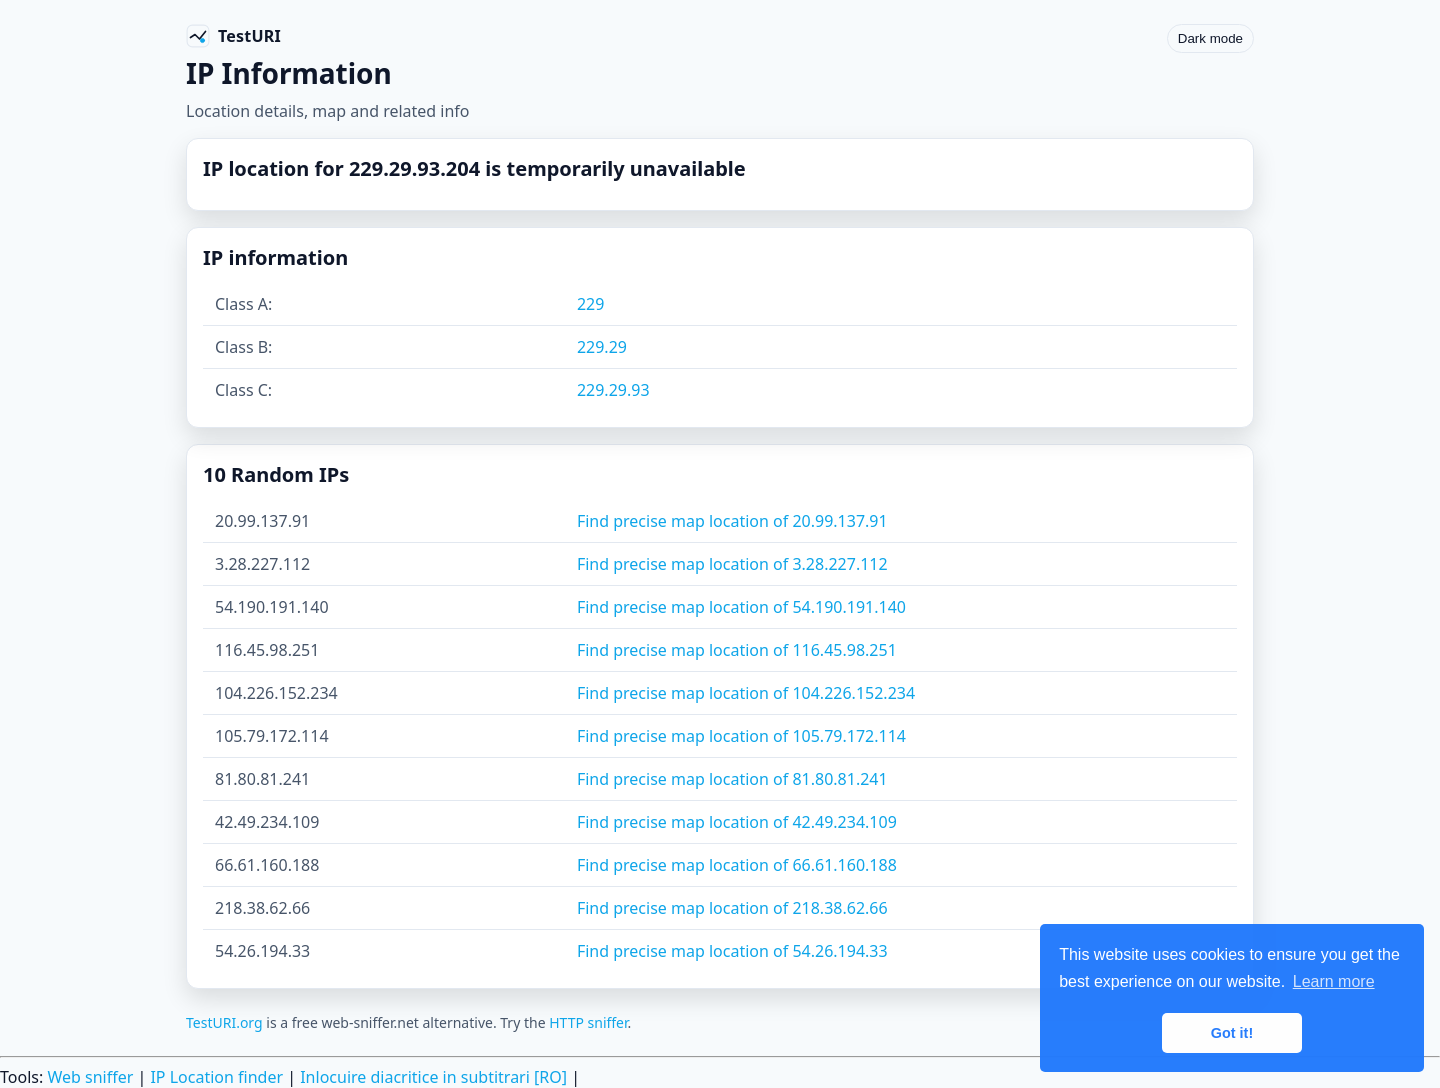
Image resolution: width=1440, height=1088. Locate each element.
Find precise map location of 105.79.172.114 (741, 736)
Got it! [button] (1232, 1033)
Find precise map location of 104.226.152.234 (746, 693)
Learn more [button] (1334, 981)
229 (590, 304)
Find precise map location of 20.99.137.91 (732, 521)
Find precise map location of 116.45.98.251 (737, 650)
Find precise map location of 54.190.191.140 (741, 607)
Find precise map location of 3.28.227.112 (732, 564)
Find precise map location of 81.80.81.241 (732, 779)
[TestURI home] (233, 36)
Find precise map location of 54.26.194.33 (732, 951)
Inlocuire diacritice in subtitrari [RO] (433, 1077)
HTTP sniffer (588, 1022)
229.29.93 (613, 390)
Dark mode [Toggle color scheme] (1210, 38)
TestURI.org (224, 1022)
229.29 (602, 347)
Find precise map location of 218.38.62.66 (732, 908)
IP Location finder (216, 1077)
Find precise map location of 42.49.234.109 (737, 822)
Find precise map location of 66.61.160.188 (737, 865)
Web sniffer (90, 1077)
